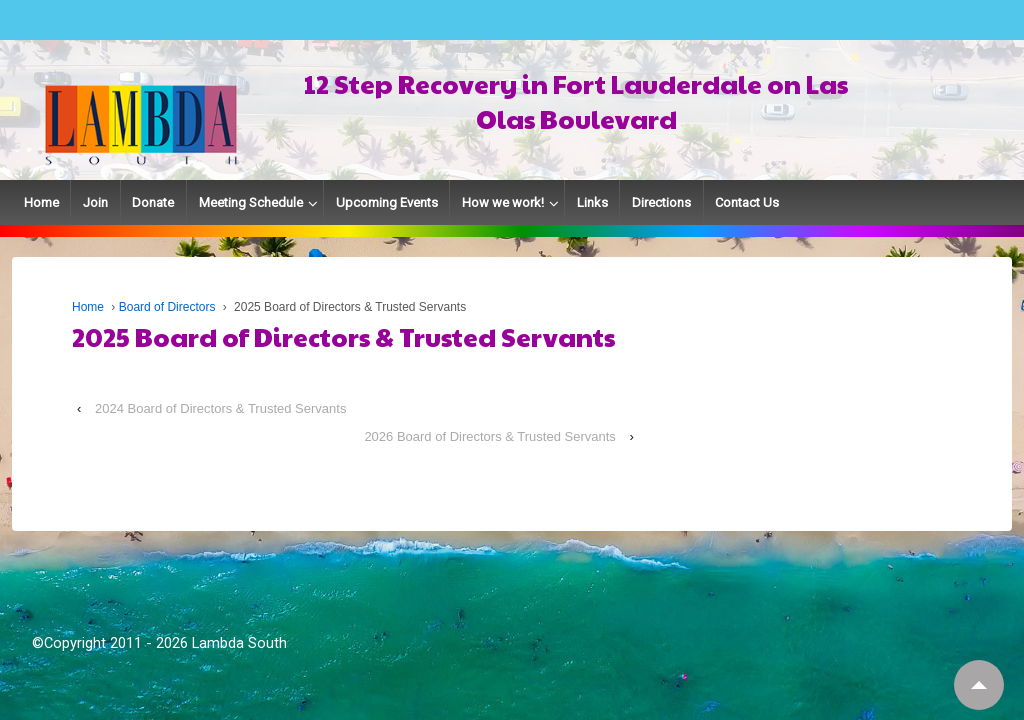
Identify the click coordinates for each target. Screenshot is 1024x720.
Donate (153, 202)
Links (592, 202)
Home (41, 202)
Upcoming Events (387, 202)
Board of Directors (167, 307)
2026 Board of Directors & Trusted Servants (489, 436)
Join (95, 202)
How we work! (503, 202)
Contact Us (747, 202)
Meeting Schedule (251, 202)
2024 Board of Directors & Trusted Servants (220, 408)
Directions (661, 202)
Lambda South (239, 643)
